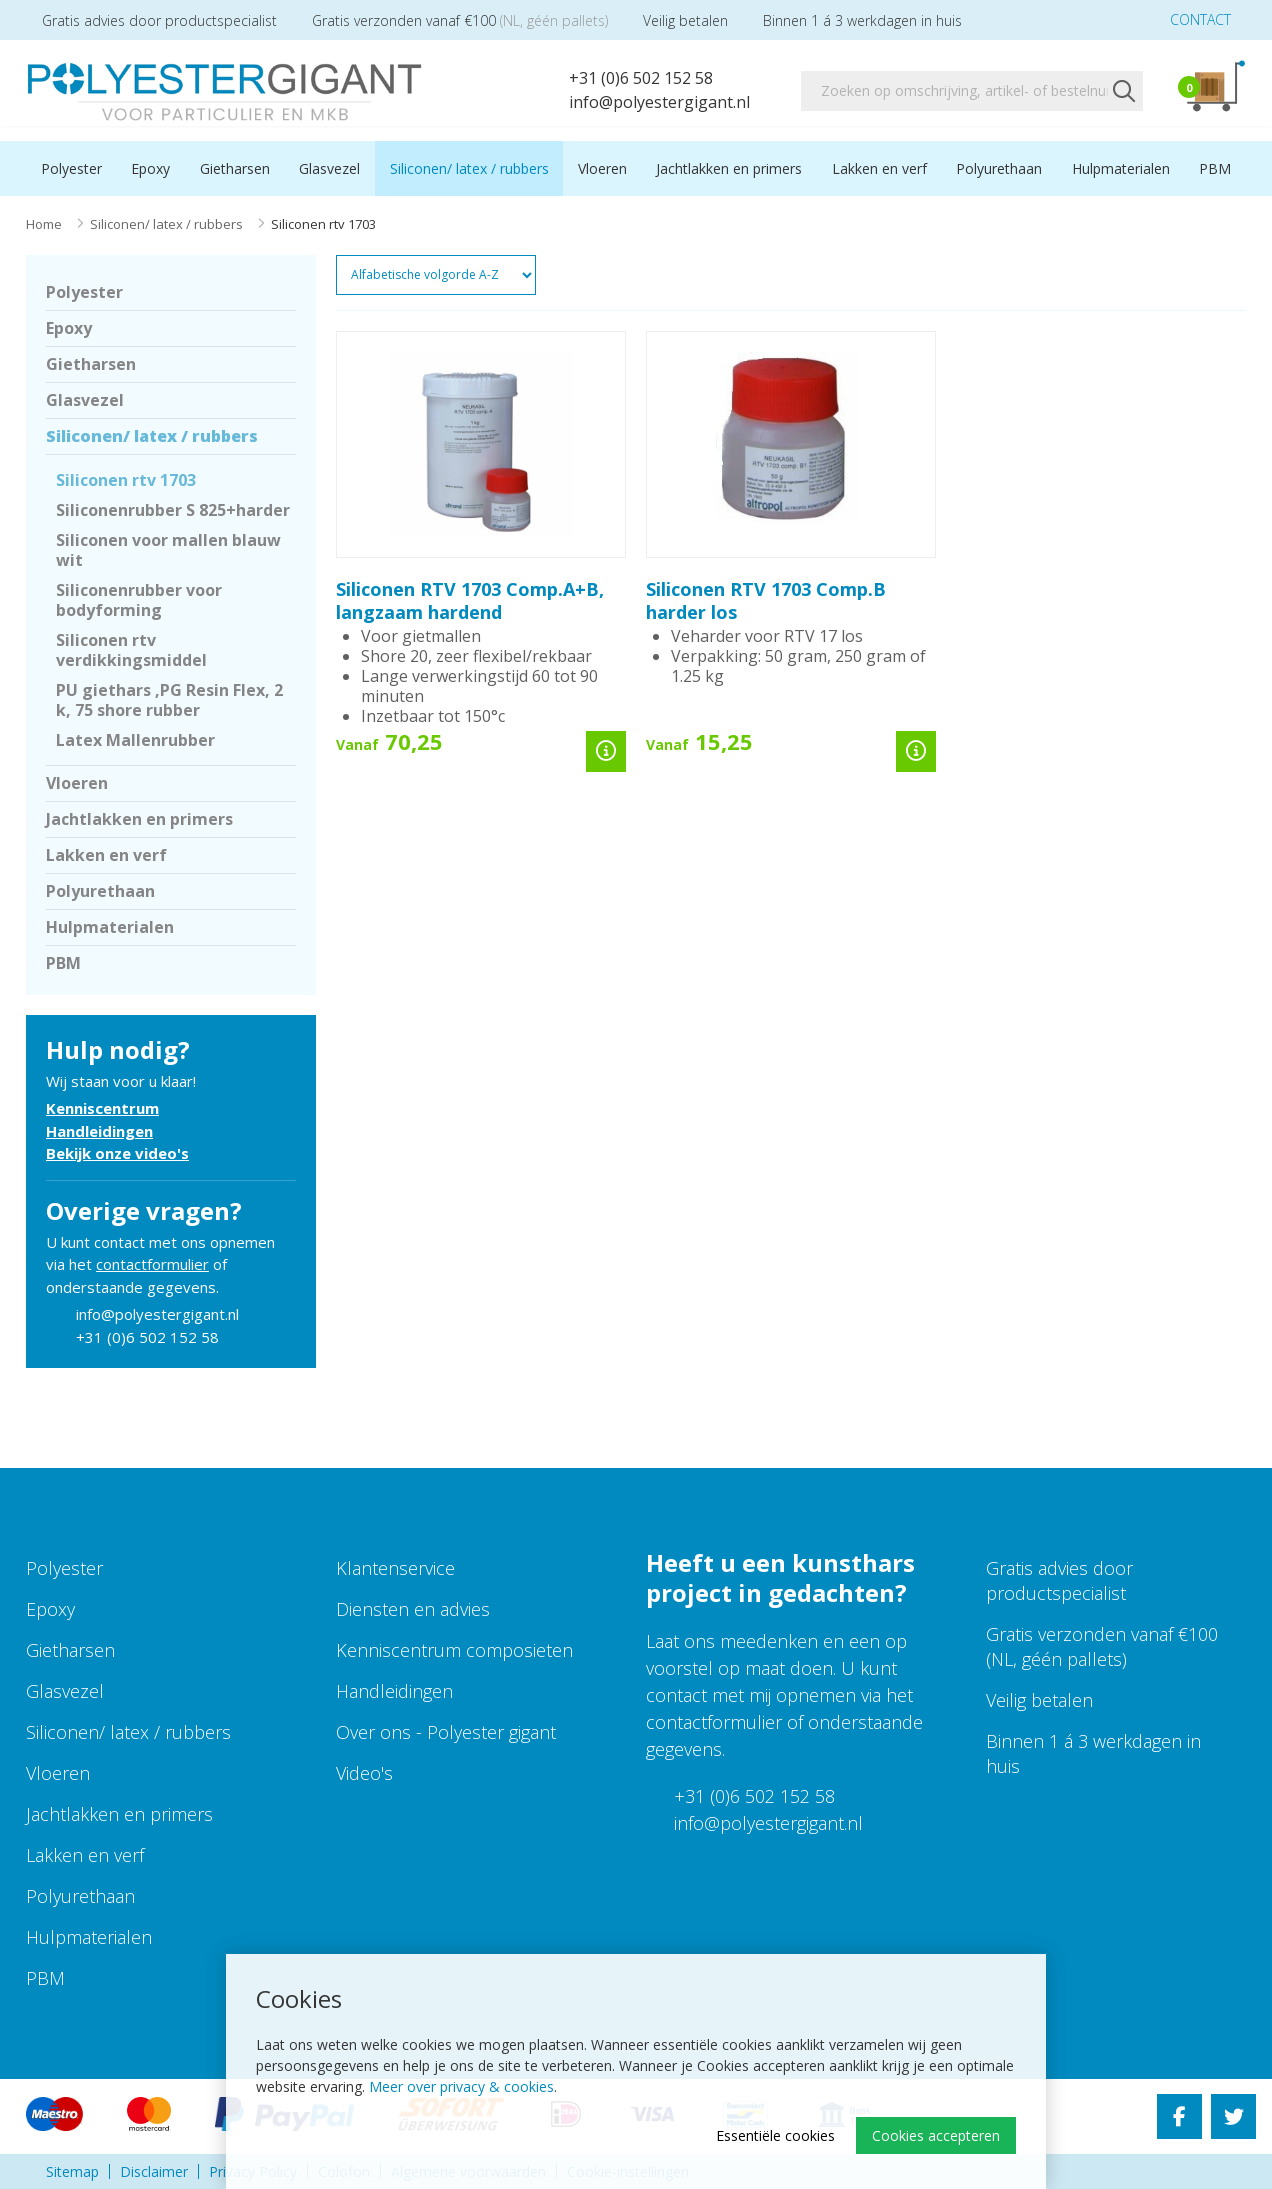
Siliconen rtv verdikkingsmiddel (131, 650)
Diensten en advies (413, 1609)
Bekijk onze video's (117, 1153)
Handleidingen (99, 1131)
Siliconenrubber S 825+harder (173, 510)
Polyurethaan (999, 168)
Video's (364, 1773)
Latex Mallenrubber (135, 740)
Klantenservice (395, 1568)
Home (44, 224)
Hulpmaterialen (1121, 168)
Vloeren (602, 168)
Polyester (71, 168)
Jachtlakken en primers (729, 168)
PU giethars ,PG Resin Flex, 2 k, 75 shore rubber (169, 700)
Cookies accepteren (936, 2135)
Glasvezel (329, 168)
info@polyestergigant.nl (646, 102)
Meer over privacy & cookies (461, 2086)
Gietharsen (235, 168)
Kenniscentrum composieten (454, 1650)
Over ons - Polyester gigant (446, 1732)
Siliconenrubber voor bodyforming (139, 600)
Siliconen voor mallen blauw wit (168, 550)
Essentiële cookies (775, 2135)
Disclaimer (154, 2171)
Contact (1186, 19)
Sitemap (72, 2171)
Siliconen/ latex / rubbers (469, 168)
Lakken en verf (879, 168)
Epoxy (150, 168)
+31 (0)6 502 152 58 (628, 78)
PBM (1215, 168)
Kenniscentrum (102, 1108)
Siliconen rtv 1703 (126, 480)
